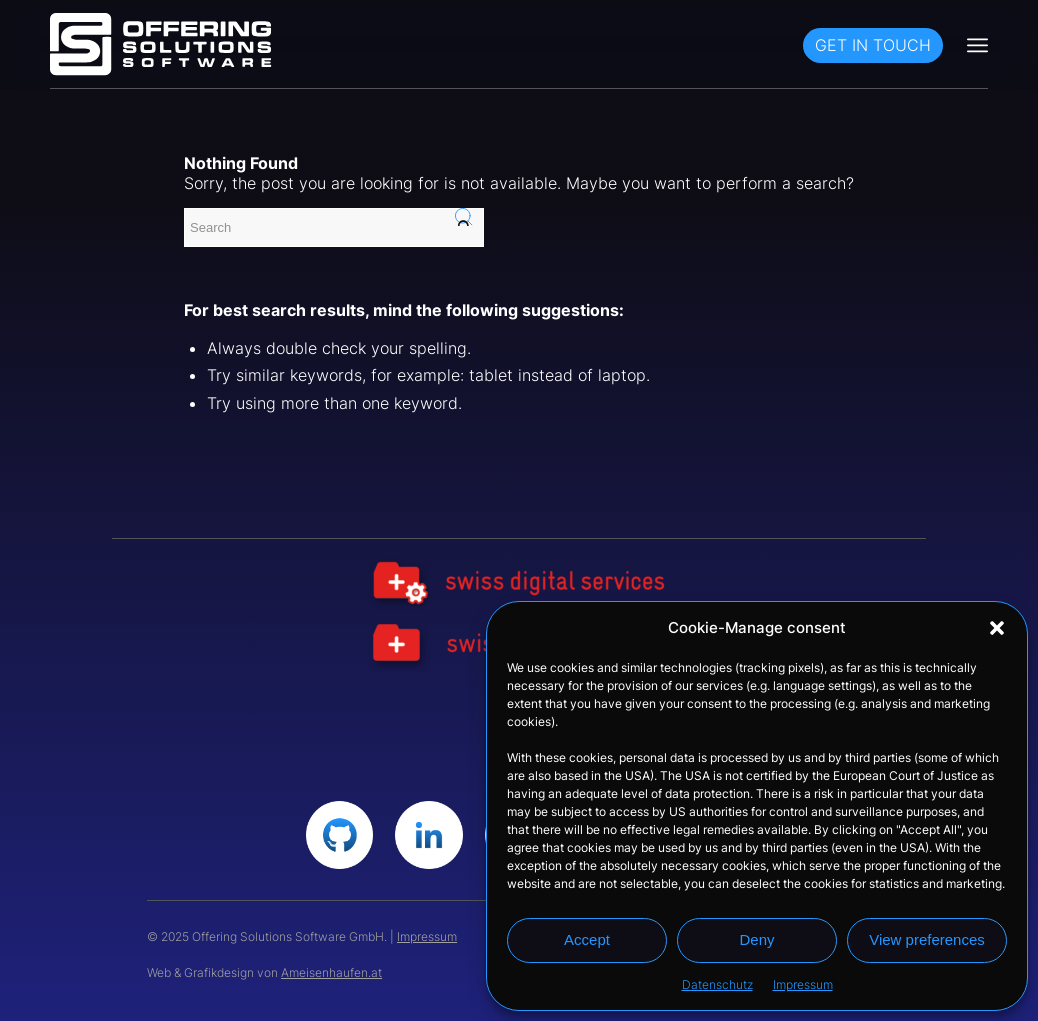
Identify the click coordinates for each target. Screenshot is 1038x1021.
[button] (997, 628)
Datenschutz (717, 984)
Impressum (803, 984)
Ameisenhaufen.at (331, 972)
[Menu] (977, 45)
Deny (756, 939)
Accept (587, 939)
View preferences (927, 939)
